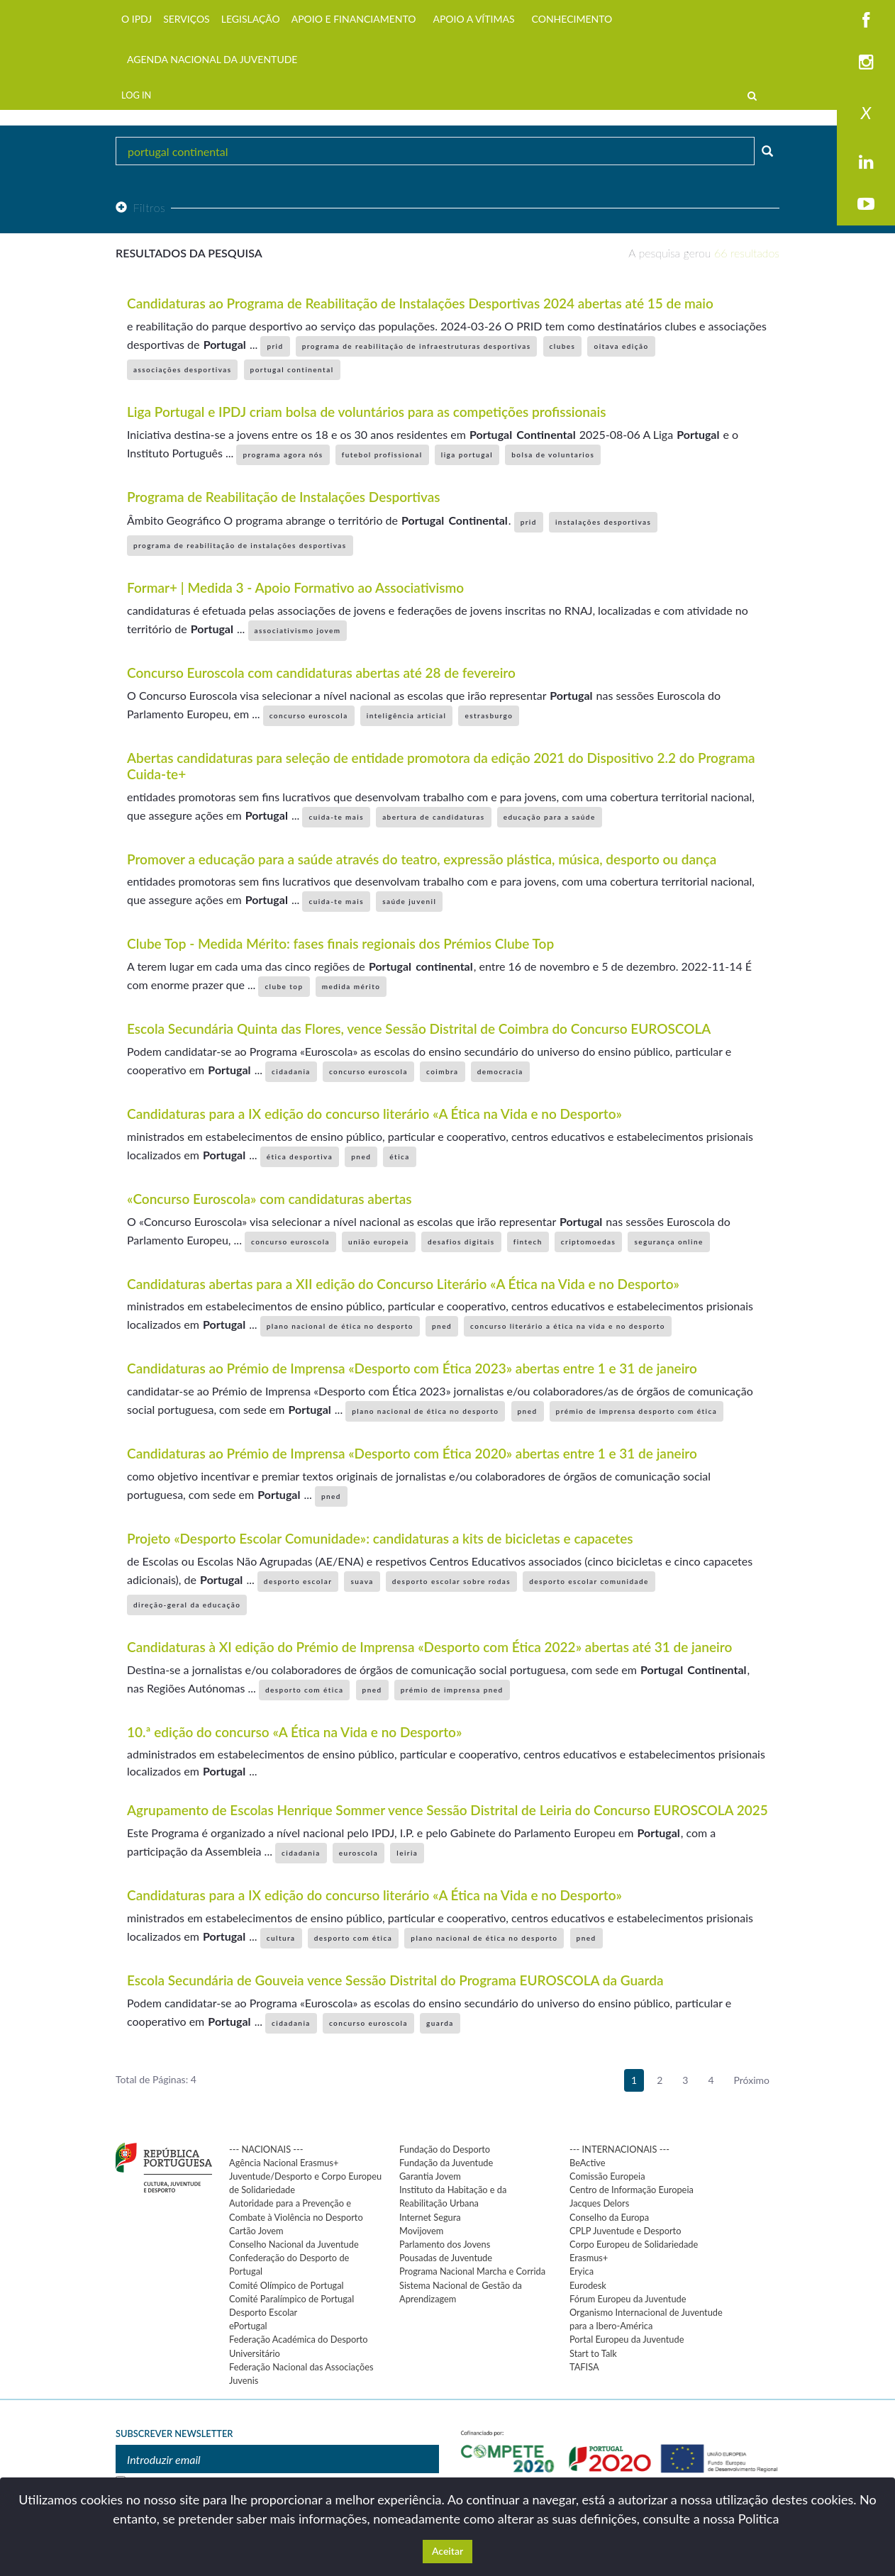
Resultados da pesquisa (189, 253)
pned (361, 1156)
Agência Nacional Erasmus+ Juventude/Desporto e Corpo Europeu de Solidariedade (305, 2176)
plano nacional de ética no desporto (340, 1326)
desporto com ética (304, 1689)
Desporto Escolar (263, 2312)
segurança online (668, 1241)
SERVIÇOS (186, 19)
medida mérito (351, 986)
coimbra (442, 1071)
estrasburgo (489, 715)
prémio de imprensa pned (452, 1689)
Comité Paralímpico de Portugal (291, 2298)
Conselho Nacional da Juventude (294, 2244)
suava (361, 1581)
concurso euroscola (308, 715)
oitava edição (621, 346)
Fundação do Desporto (444, 2149)
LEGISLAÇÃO (250, 19)
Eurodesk (587, 2285)
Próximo (752, 2080)
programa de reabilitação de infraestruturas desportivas (416, 346)
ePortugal (248, 2325)
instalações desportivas (603, 522)
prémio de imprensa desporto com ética (637, 1411)
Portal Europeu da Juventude (626, 2339)
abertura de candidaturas (433, 817)
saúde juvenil (409, 901)
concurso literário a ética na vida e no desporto (567, 1326)
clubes (563, 346)
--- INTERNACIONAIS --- (619, 2149)
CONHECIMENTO (572, 19)
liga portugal (467, 454)
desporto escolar (298, 1581)
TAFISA (584, 2367)
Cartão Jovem (256, 2230)
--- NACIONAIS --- (266, 2149)
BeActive (587, 2162)
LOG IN (136, 95)
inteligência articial (407, 715)
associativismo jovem (298, 630)
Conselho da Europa (609, 2217)
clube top (284, 986)
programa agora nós (283, 454)
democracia (500, 1071)
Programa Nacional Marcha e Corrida (472, 2271)
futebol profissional (382, 454)
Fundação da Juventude (446, 2162)
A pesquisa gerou (703, 253)
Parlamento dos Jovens (444, 2244)
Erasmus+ (588, 2257)
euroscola (358, 1853)
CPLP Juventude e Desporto (625, 2230)
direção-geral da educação (186, 1604)
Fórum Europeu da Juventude (627, 2298)
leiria (407, 1853)
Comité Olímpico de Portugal (286, 2285)
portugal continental (292, 369)
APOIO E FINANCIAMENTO (353, 19)
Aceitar (447, 2551)
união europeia (378, 1241)
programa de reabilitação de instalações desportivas (240, 545)
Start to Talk (593, 2353)
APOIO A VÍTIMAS (473, 19)
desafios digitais (461, 1241)
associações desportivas (182, 369)
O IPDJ (136, 19)
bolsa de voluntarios (552, 454)
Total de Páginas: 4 (156, 2079)
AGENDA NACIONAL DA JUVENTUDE (212, 59)
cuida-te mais (336, 817)
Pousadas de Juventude (445, 2257)
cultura (281, 1938)
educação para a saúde (550, 817)
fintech (528, 1241)
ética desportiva (300, 1156)
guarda (440, 2023)
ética (399, 1156)
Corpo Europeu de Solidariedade (633, 2244)
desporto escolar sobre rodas (451, 1581)
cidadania (291, 1071)
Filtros (140, 207)
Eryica (581, 2271)
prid (275, 346)
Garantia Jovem (430, 2176)
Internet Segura (430, 2217)
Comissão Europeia (607, 2176)
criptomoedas (588, 1241)
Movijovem (421, 2230)
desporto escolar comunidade (589, 1581)
